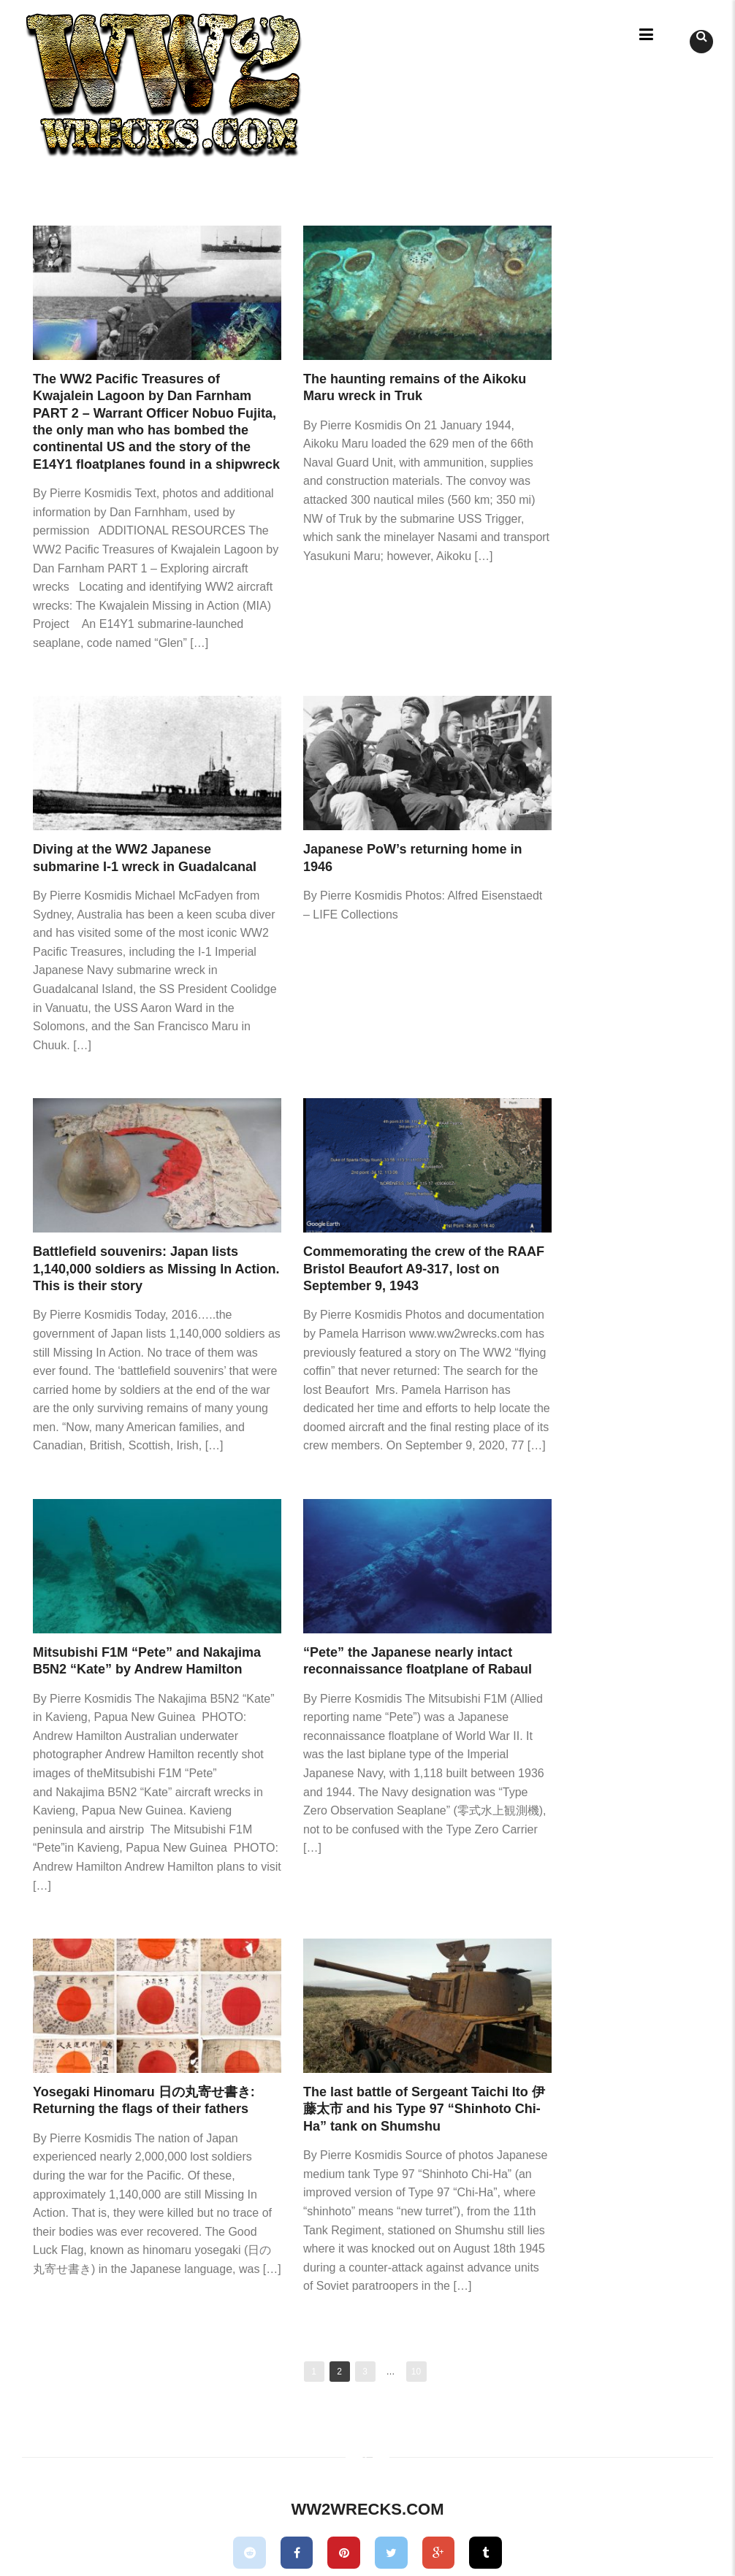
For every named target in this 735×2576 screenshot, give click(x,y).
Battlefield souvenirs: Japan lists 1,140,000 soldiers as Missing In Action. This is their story (156, 1268)
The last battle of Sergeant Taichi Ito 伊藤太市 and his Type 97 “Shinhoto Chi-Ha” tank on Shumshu (424, 2109)
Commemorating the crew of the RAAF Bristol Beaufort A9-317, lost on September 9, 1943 (423, 1268)
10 (416, 2371)
